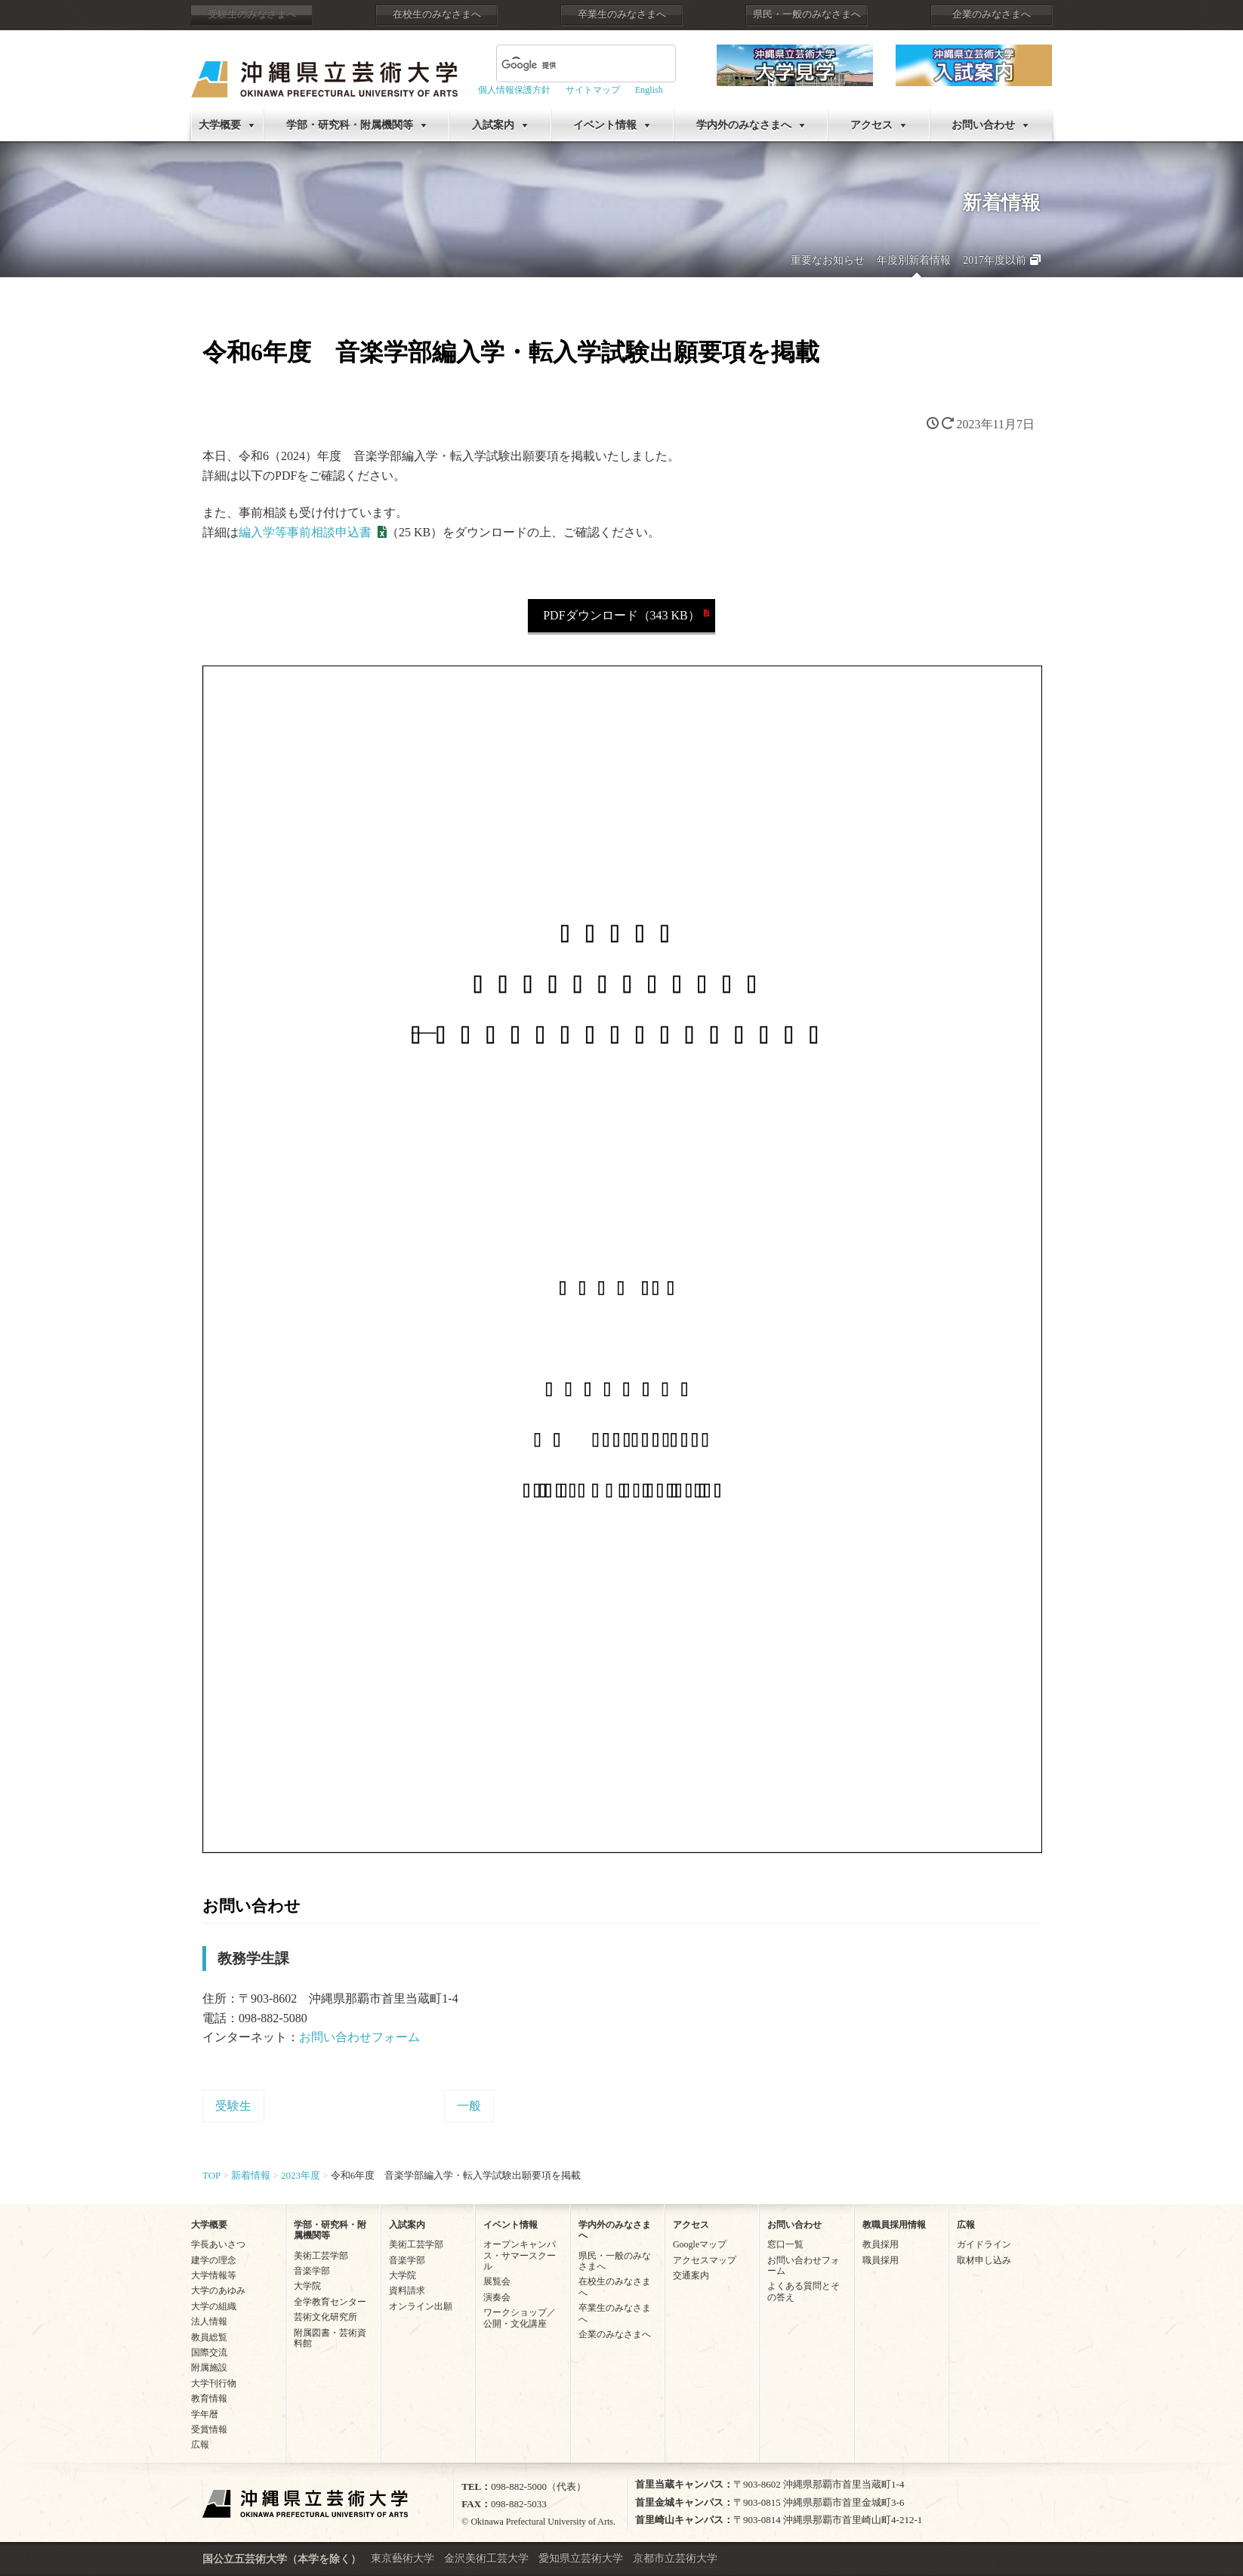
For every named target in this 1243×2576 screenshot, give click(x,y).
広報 (200, 2444)
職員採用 (880, 2260)
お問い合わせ (983, 125)
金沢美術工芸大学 (486, 2558)
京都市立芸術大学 (675, 2558)
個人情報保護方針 (514, 90)
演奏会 (496, 2297)
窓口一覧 (785, 2244)
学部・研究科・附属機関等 (349, 125)
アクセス (871, 125)
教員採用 (880, 2244)
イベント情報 (605, 125)
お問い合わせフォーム (359, 2037)
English (649, 90)
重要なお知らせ (828, 260)
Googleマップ (699, 2244)
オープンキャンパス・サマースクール (519, 2255)
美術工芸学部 (321, 2255)
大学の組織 (213, 2306)
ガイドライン (984, 2244)
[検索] (567, 65)
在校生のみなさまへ (437, 14)
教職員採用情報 (894, 2224)
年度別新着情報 (914, 260)
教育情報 (209, 2398)
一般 (469, 2105)
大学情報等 (213, 2275)
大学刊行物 (213, 2383)
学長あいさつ (218, 2244)
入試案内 (493, 125)
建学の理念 (213, 2260)
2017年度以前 (994, 260)
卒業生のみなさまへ (622, 14)
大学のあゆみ (218, 2290)
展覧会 (496, 2281)
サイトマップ (593, 90)
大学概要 (220, 125)
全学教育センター (330, 2301)
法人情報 (209, 2321)
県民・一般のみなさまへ (807, 14)
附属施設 (209, 2367)
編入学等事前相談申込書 (305, 532)
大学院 (307, 2286)
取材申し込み (984, 2260)
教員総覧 (209, 2337)
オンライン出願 (420, 2306)
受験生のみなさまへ (252, 14)
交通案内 (691, 2275)
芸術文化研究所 (325, 2317)
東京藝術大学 (402, 2558)
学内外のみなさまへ (743, 125)
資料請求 (407, 2290)
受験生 (233, 2105)
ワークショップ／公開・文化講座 (519, 2317)
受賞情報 (209, 2429)
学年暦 (204, 2414)
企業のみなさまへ (991, 14)
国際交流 (209, 2352)
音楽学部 (312, 2271)
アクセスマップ (704, 2260)
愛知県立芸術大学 (580, 2558)
